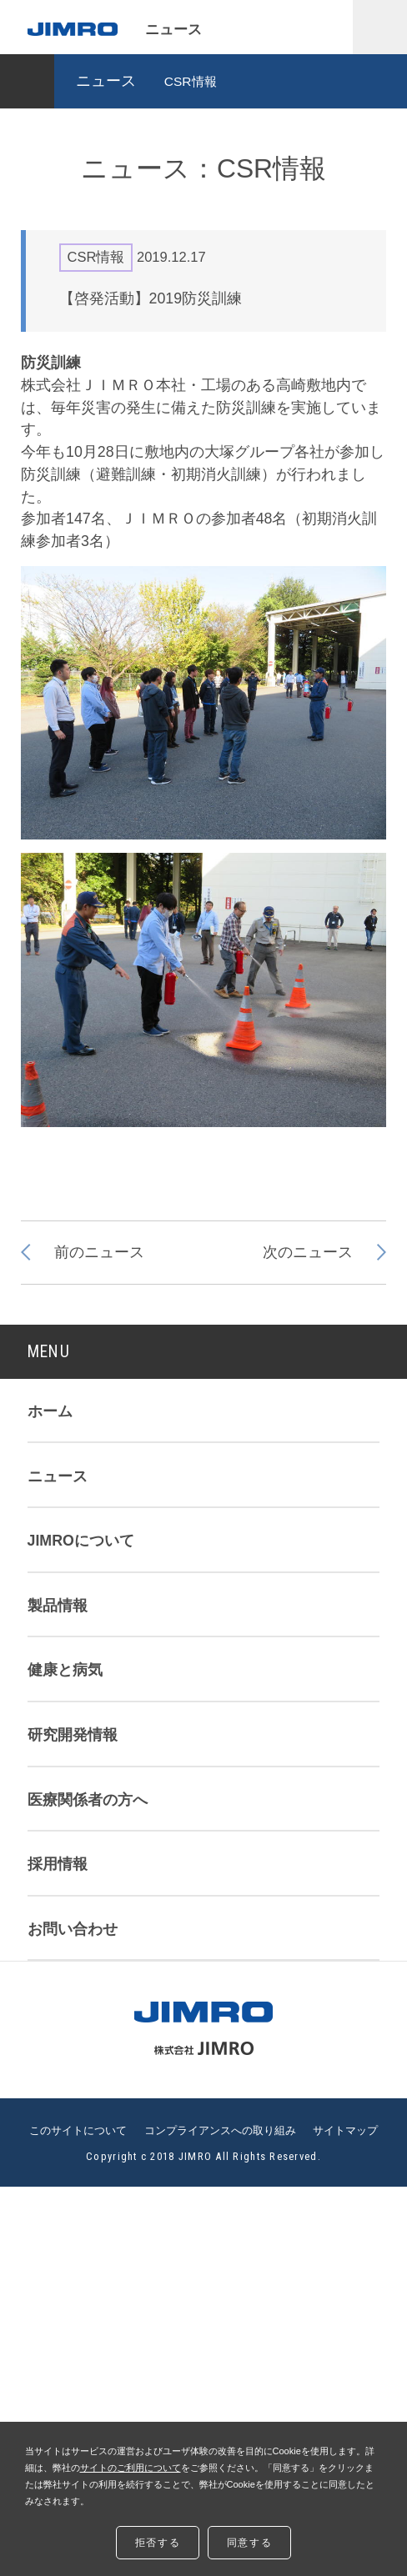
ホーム (50, 1411)
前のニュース (99, 1252)
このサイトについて (78, 2131)
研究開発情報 (73, 1735)
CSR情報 (190, 81)
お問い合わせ (73, 1929)
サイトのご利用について (130, 2468)
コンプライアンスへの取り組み (220, 2131)
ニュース (106, 81)
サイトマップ (345, 2131)
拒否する (157, 2542)
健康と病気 (65, 1669)
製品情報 (58, 1605)
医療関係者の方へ (88, 1800)
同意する (249, 2542)
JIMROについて (81, 1540)
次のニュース (308, 1252)
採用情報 (58, 1864)
